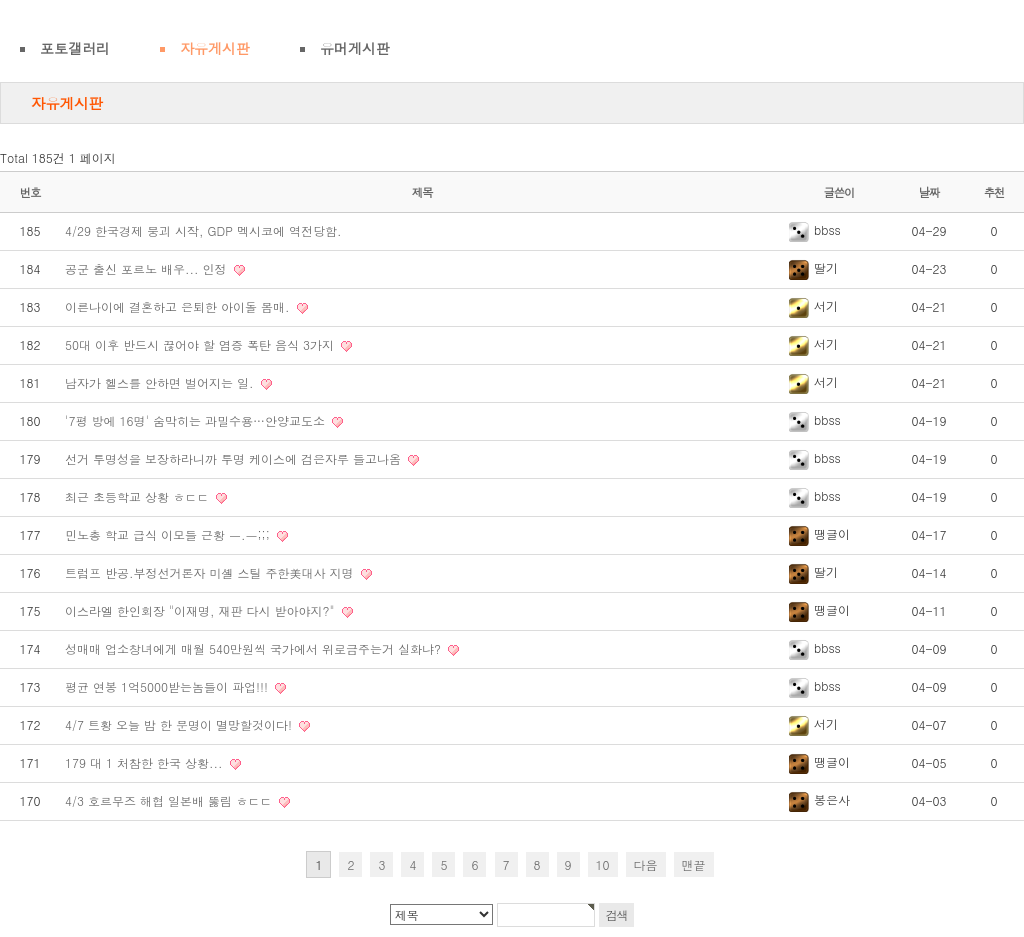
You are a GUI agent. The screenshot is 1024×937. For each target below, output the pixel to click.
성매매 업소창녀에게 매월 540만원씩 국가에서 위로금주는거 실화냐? (255, 648)
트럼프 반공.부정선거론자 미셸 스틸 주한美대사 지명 (211, 572)
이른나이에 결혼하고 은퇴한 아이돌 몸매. (179, 306)
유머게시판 (355, 48)
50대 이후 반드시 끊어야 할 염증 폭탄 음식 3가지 (201, 344)
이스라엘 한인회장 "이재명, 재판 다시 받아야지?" (202, 610)
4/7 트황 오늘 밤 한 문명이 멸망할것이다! (180, 724)
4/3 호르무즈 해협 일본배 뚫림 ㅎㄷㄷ (170, 800)
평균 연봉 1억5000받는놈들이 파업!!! (168, 686)
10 (603, 864)
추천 (994, 192)
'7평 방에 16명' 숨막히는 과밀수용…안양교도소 (197, 420)
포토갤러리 (75, 48)
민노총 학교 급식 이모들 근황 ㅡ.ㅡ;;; (169, 534)
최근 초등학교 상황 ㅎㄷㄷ (139, 496)
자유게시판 (215, 48)
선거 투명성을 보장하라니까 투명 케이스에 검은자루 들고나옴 (235, 458)
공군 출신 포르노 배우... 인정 (148, 268)
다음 (646, 864)
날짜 (929, 192)
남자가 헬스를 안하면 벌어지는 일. (161, 382)
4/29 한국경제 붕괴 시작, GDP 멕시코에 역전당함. (203, 230)
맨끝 (694, 864)
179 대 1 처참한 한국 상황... (146, 762)
